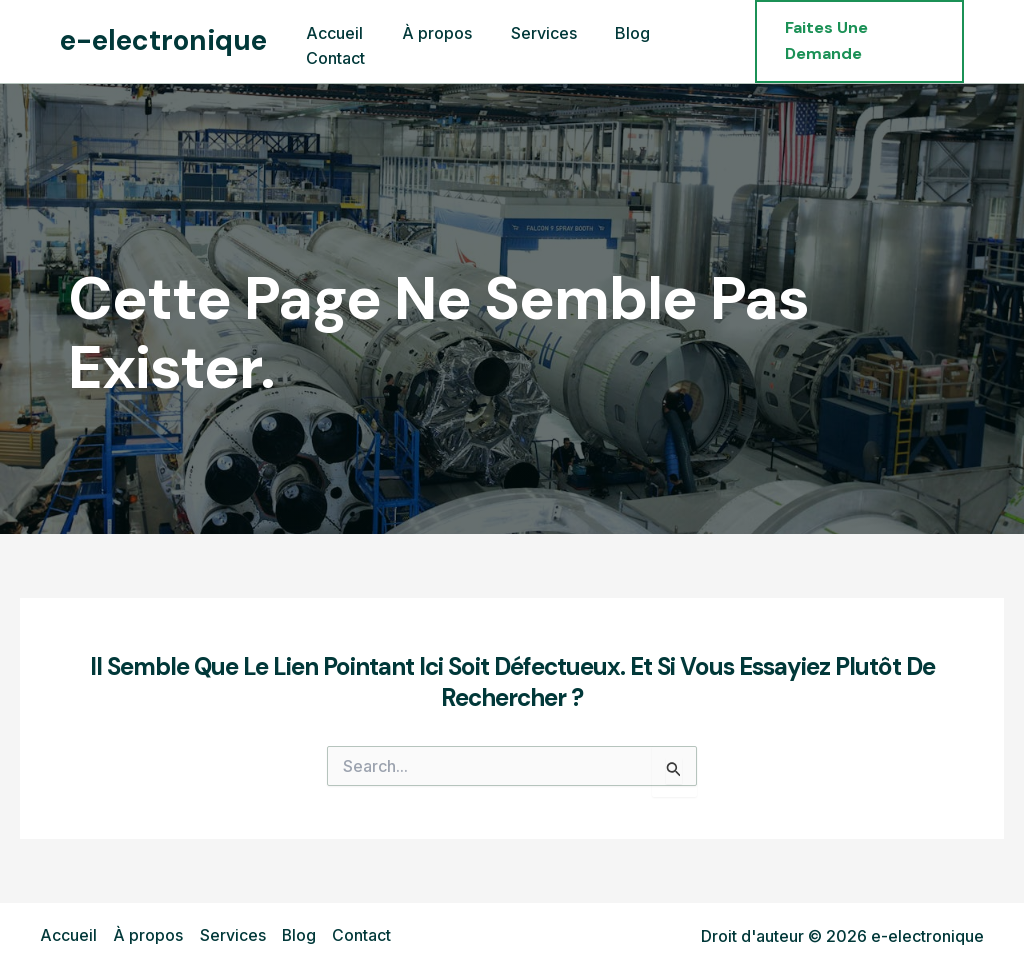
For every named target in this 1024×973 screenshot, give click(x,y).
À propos (148, 936)
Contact (361, 936)
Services (232, 936)
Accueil (68, 936)
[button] (854, 41)
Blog (298, 936)
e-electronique (163, 40)
